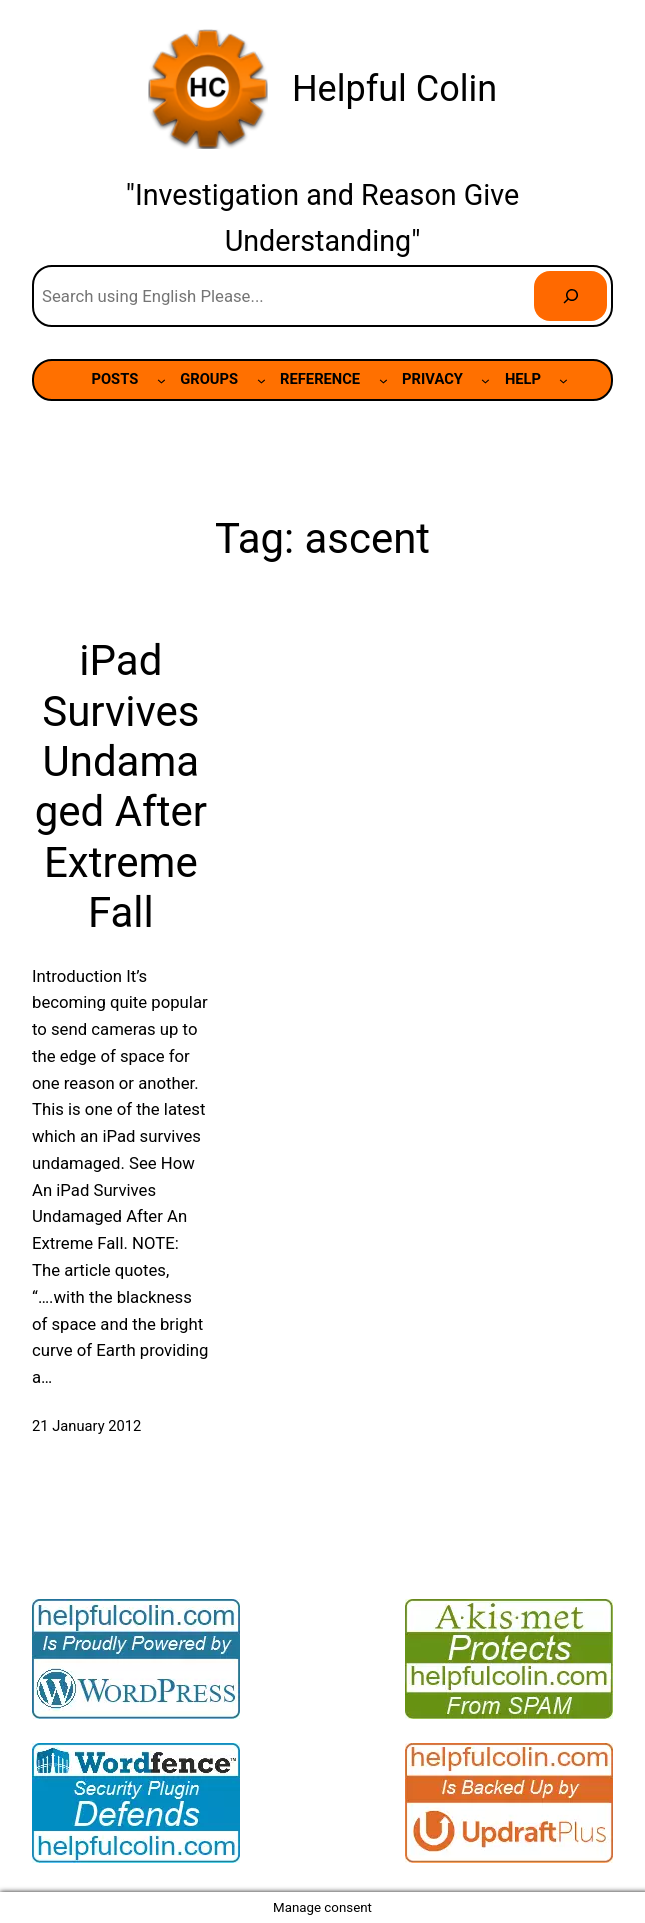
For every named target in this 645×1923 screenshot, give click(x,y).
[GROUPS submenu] (261, 380)
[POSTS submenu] (161, 380)
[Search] (570, 296)
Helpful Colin (394, 89)
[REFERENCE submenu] (383, 380)
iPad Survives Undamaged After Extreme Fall (121, 786)
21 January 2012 (86, 1426)
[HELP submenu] (563, 380)
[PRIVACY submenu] (485, 380)
